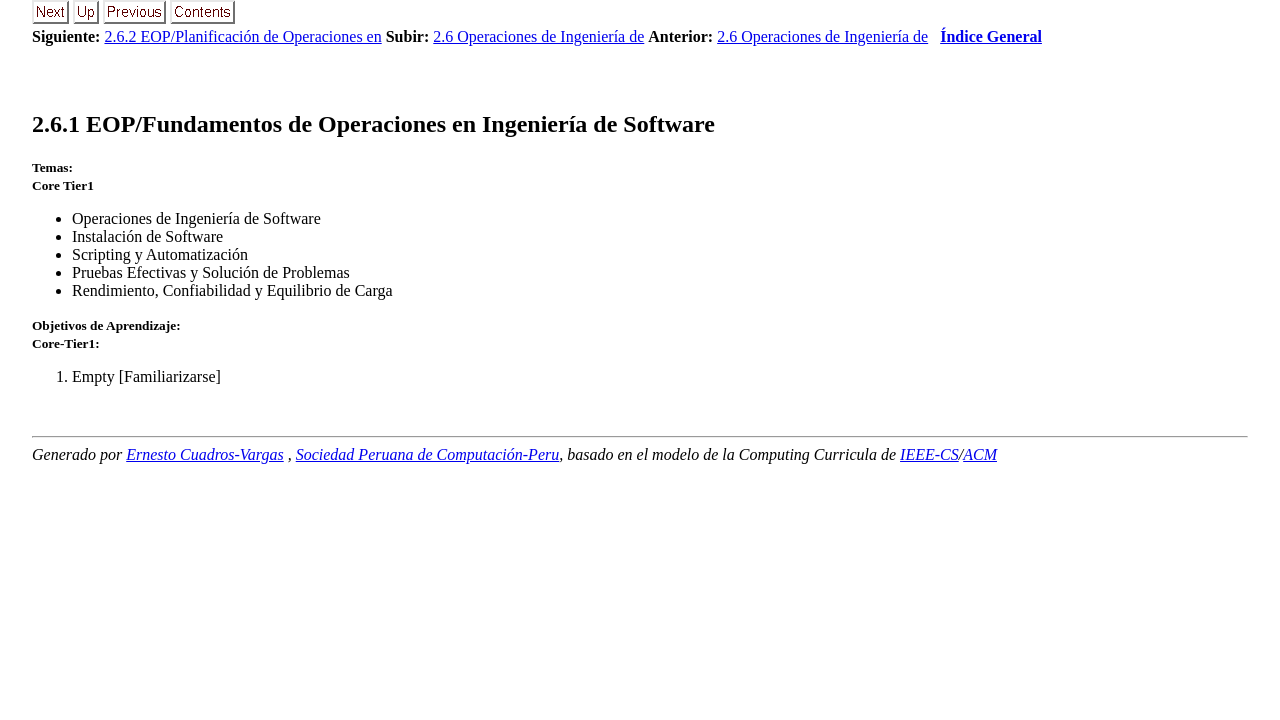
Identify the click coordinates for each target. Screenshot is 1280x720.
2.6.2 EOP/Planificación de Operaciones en (242, 36)
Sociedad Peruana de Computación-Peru (428, 454)
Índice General (991, 36)
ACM (980, 454)
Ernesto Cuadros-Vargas (205, 454)
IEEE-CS (929, 454)
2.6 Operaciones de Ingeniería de (538, 36)
